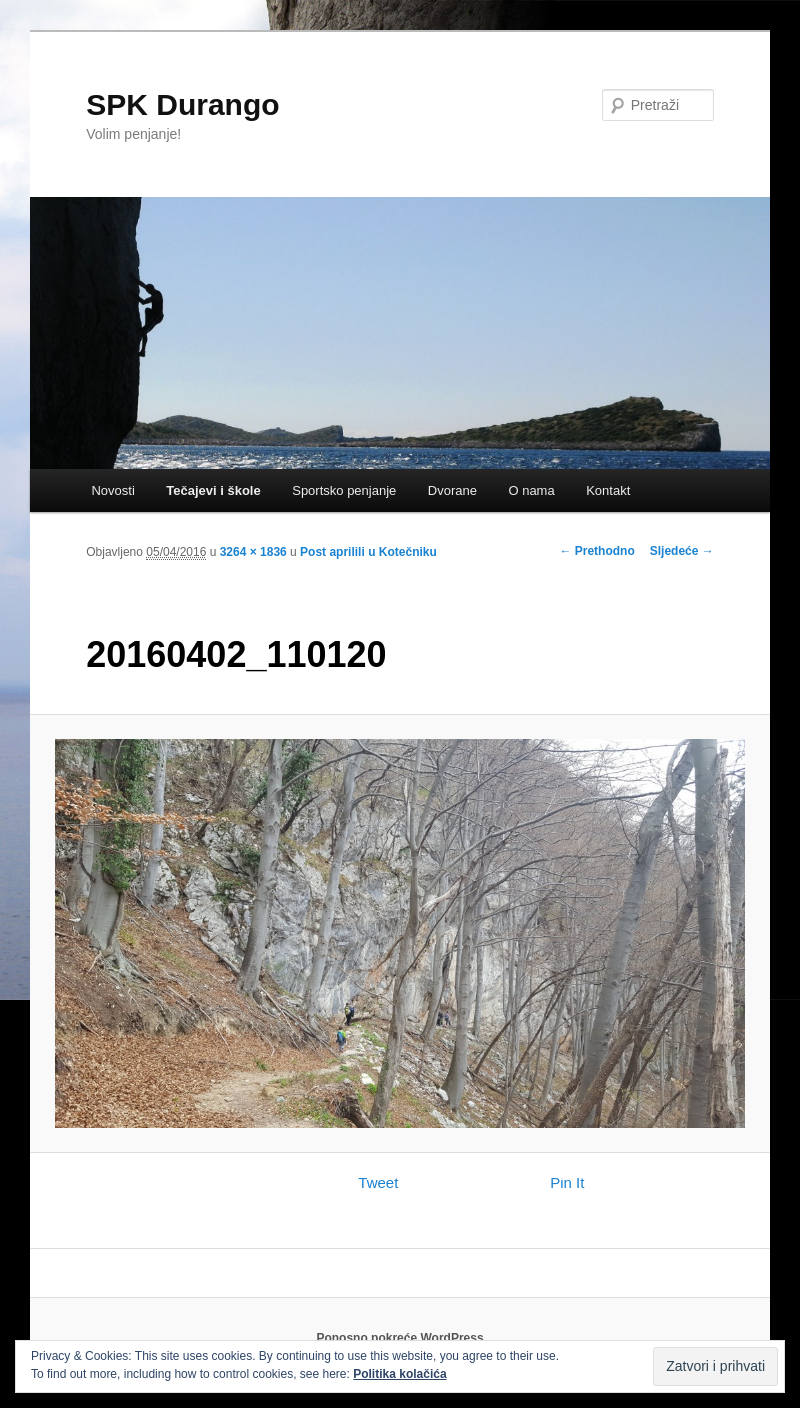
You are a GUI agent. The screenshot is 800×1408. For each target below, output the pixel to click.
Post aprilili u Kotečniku (368, 552)
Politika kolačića (399, 1374)
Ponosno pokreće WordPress (399, 1338)
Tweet (378, 1182)
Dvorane (452, 490)
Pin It (567, 1182)
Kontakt (608, 490)
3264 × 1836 (253, 552)
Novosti (112, 490)
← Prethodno (596, 551)
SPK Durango (182, 104)
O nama (531, 490)
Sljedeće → (682, 551)
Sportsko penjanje (344, 490)
